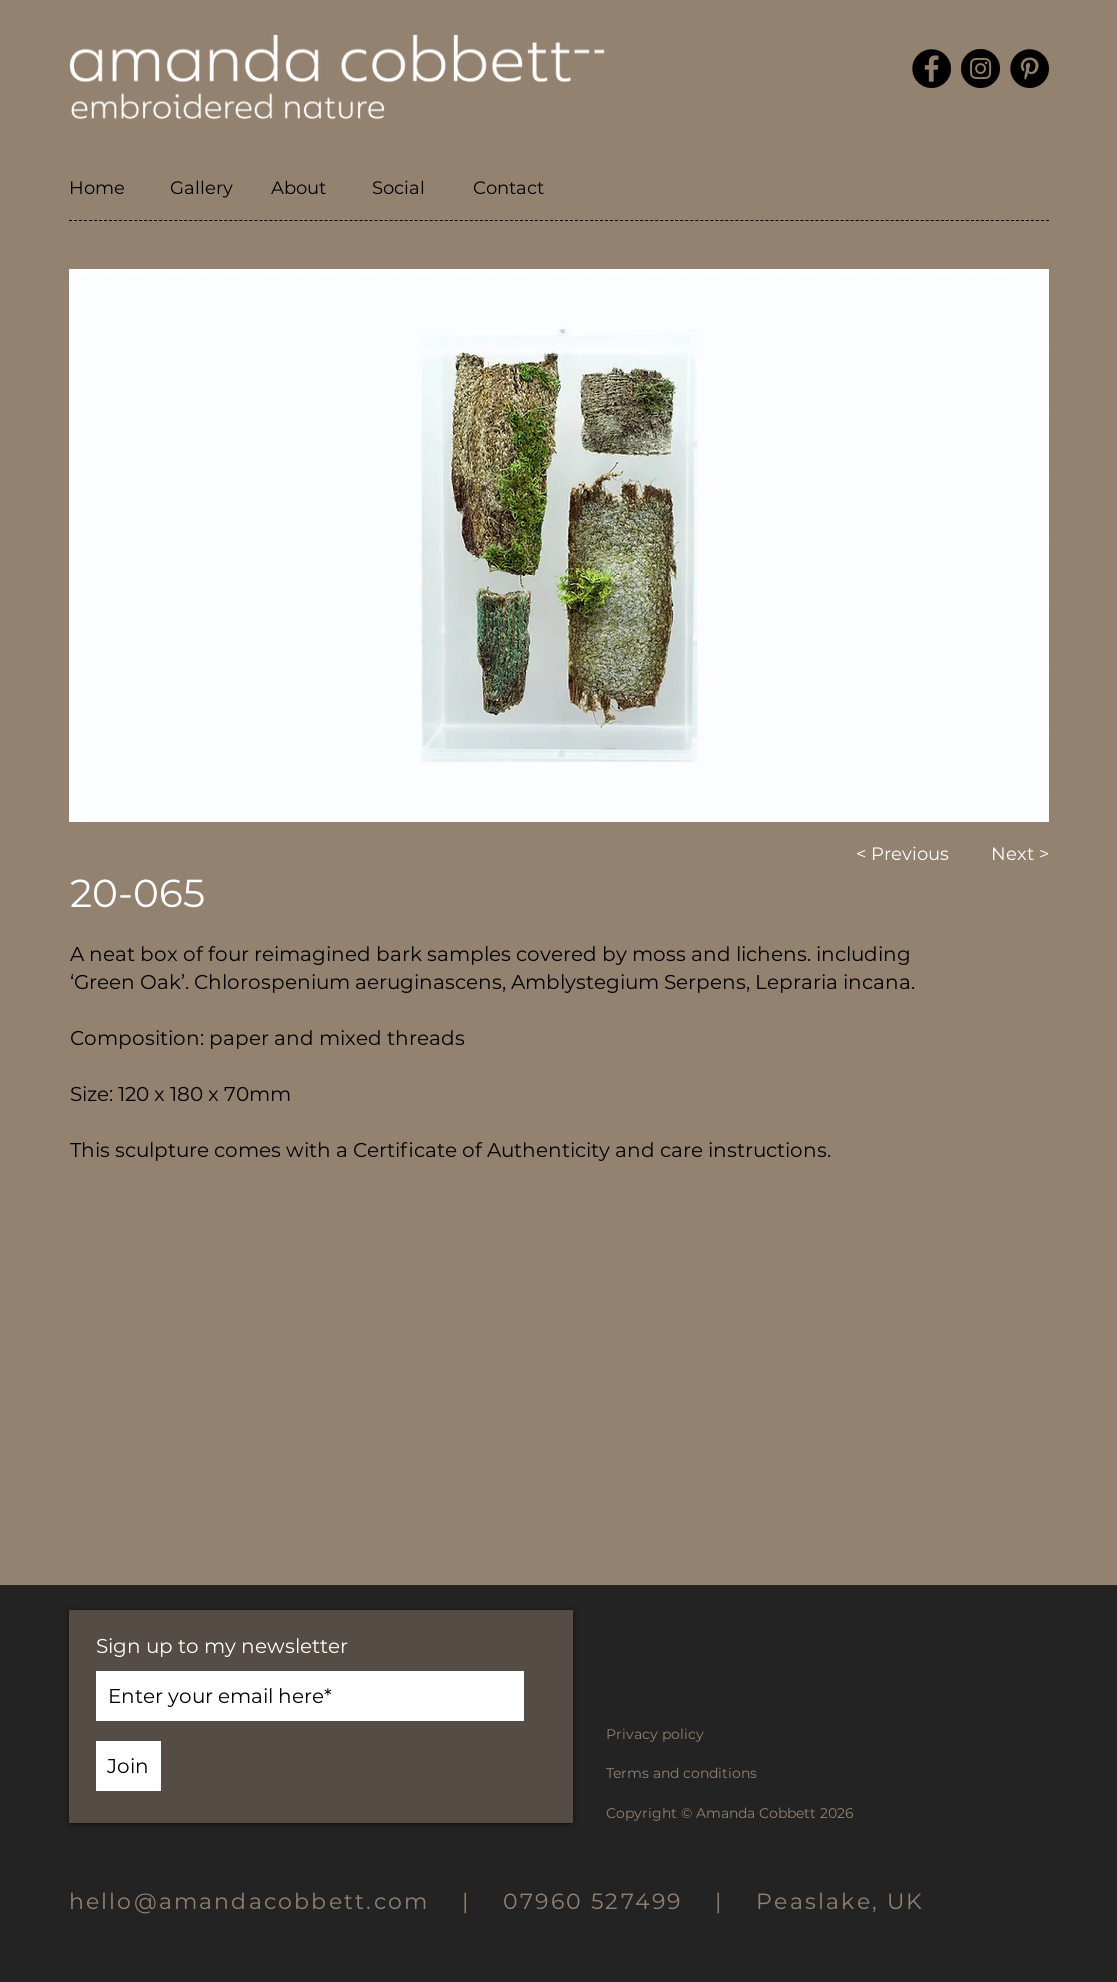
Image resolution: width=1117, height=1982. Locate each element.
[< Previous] (906, 855)
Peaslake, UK (840, 1901)
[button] (205, 188)
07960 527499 (592, 1901)
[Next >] (1006, 855)
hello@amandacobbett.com (265, 1901)
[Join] (128, 1766)
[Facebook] (931, 68)
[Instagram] (980, 68)
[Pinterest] (1029, 68)
